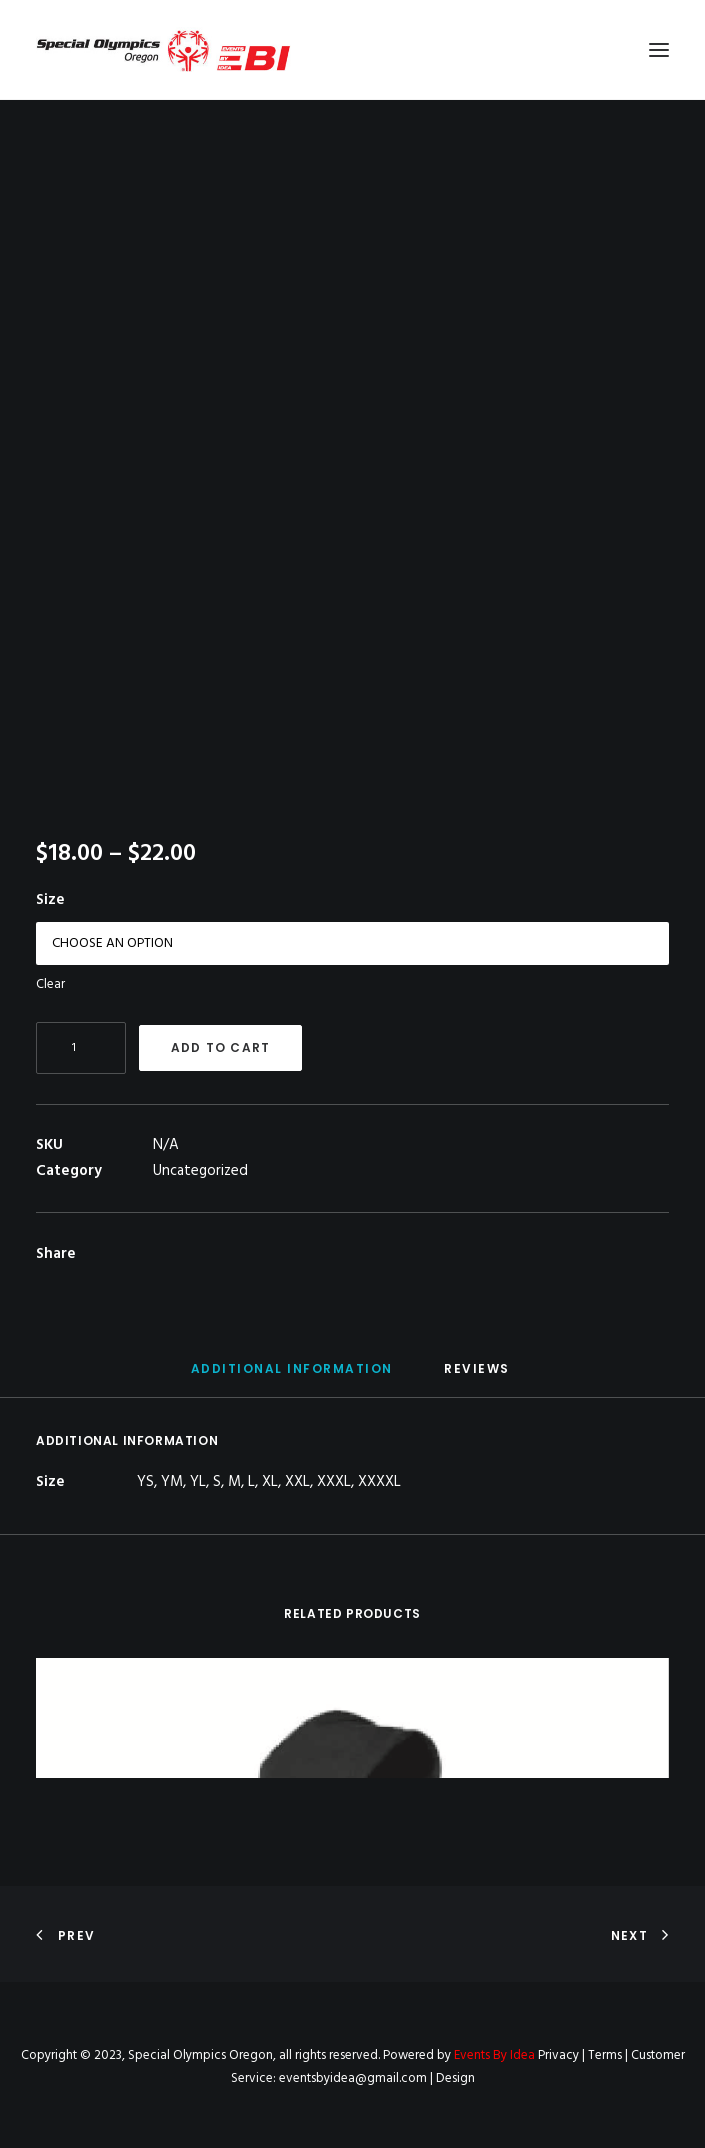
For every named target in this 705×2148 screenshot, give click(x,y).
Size (50, 900)
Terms (605, 2055)
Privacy (558, 2055)
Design (455, 2078)
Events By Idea (494, 2055)
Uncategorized (200, 1171)
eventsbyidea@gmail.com (353, 2078)
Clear (50, 984)
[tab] (292, 1376)
